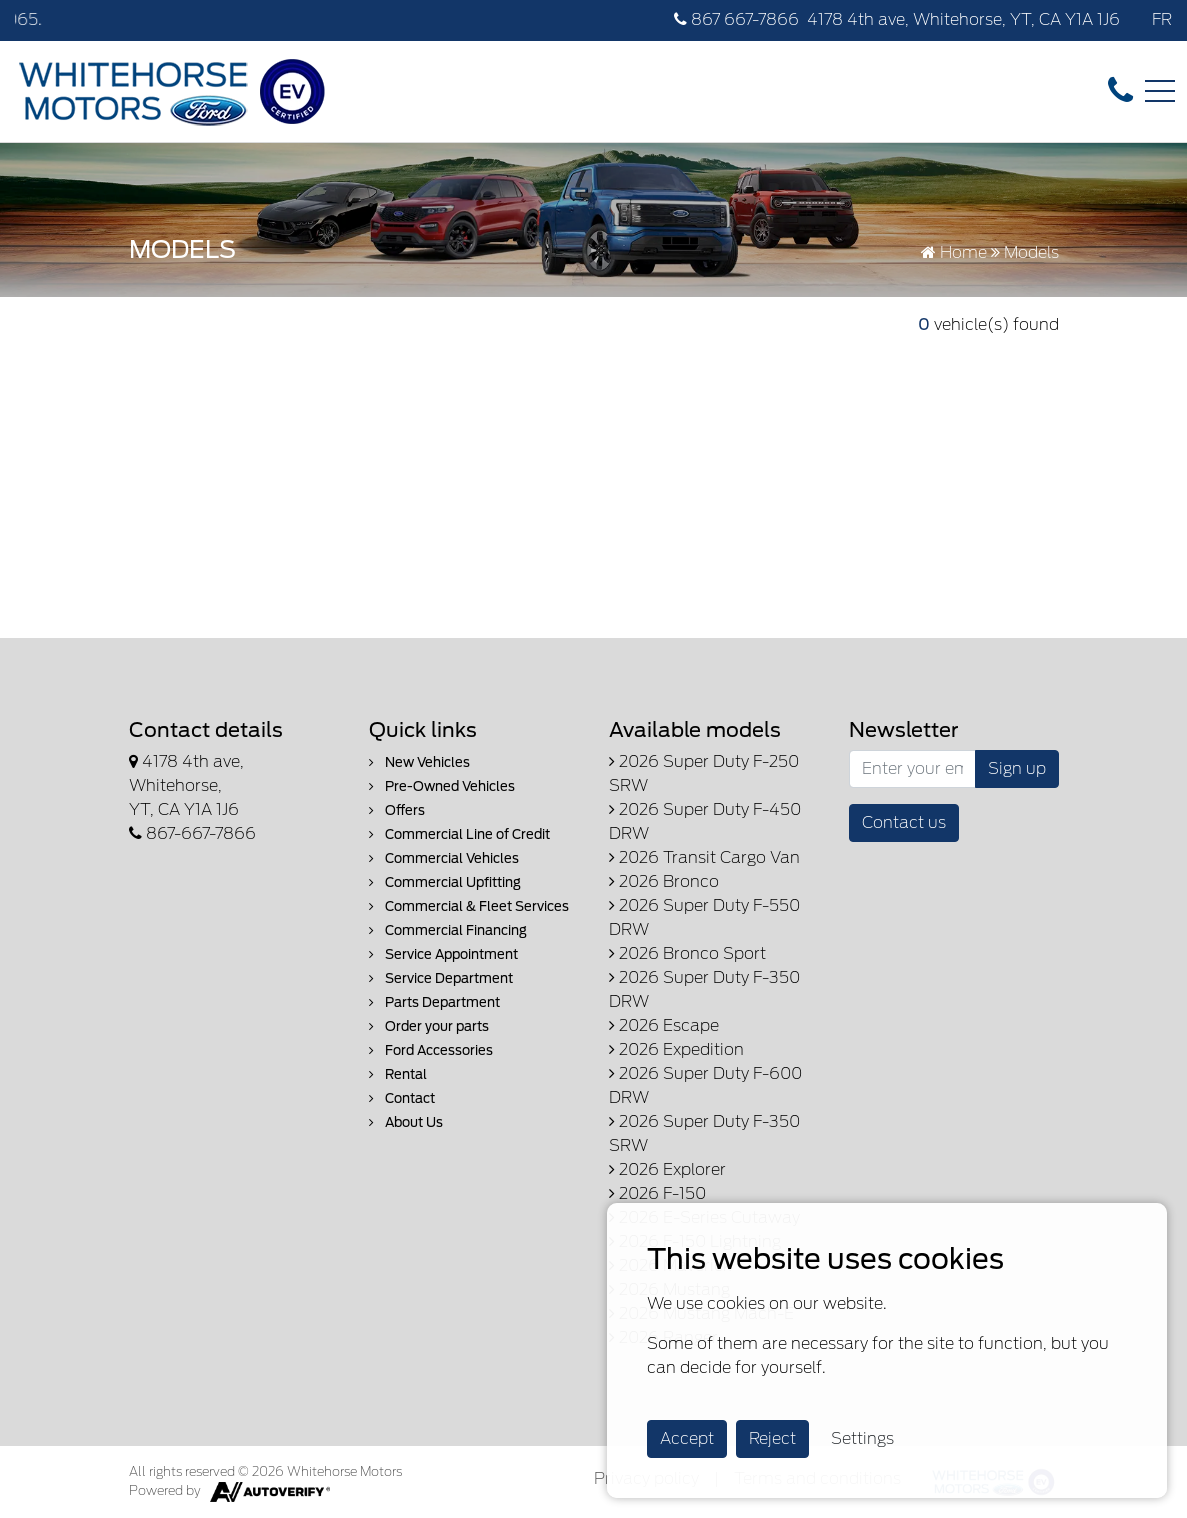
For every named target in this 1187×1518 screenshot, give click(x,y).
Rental (398, 1074)
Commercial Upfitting (445, 882)
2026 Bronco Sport (687, 953)
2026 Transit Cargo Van (704, 857)
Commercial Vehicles (444, 858)
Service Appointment (443, 954)
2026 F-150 (657, 1193)
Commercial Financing (448, 930)
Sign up (1017, 768)
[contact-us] (1120, 90)
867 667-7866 (736, 19)
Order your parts (429, 1026)
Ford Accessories (431, 1050)
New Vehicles (419, 762)
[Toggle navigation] (1160, 91)
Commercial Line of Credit (459, 834)
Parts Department (434, 1002)
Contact (402, 1098)
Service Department (441, 978)
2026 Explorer (667, 1169)
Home (954, 252)
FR (1162, 19)
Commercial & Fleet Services (469, 906)
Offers (397, 810)
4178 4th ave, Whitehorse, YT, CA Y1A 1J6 (963, 19)
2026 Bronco (664, 881)
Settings (862, 1438)
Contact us (904, 822)
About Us (406, 1122)
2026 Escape (664, 1025)
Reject (772, 1438)
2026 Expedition (676, 1049)
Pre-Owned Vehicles (442, 786)
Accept (687, 1438)
